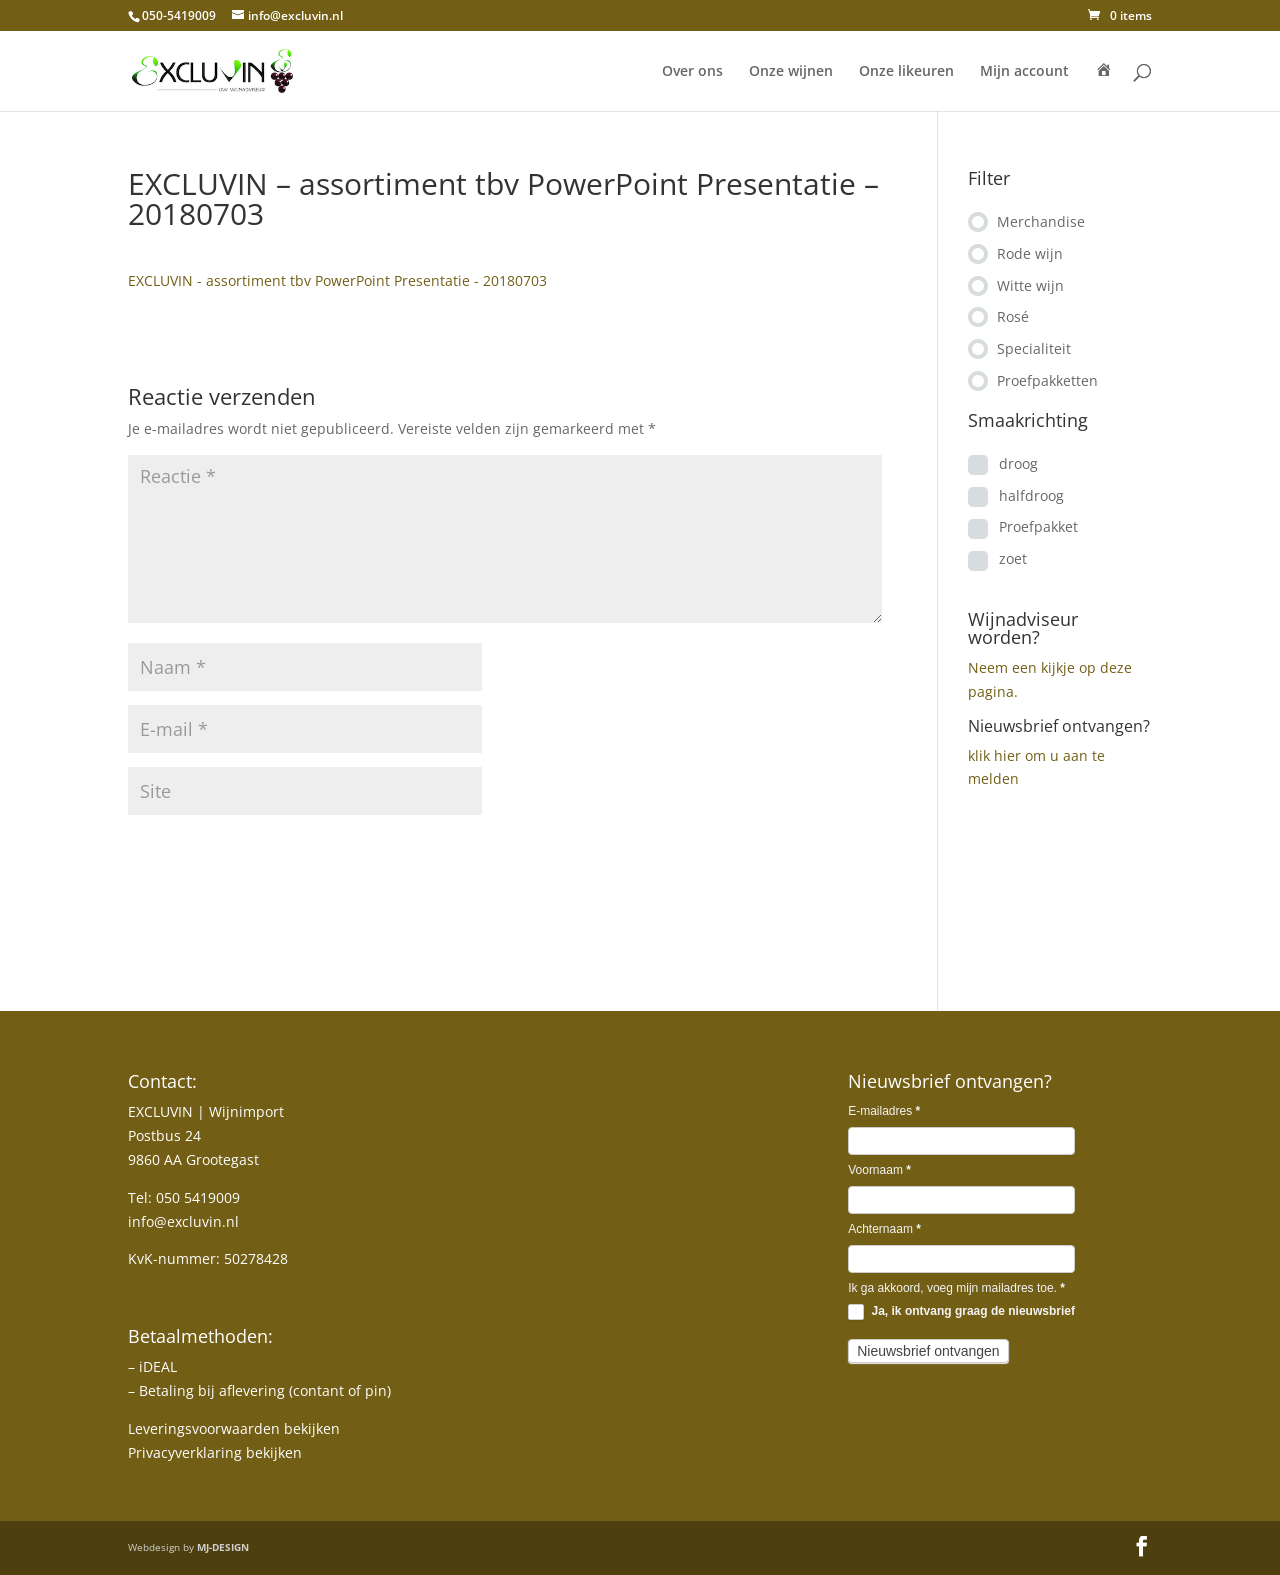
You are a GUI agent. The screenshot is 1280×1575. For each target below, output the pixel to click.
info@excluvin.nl (183, 1221)
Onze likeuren (906, 72)
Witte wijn (1030, 285)
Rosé (1013, 316)
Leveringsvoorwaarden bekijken (234, 1428)
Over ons (692, 72)
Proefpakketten (1047, 380)
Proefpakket (1038, 526)
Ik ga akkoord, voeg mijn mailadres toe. (956, 1288)
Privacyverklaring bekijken (215, 1452)
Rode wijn (1030, 253)
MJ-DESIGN (223, 1547)
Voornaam (879, 1170)
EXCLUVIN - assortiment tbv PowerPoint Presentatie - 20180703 (337, 280)
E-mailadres (884, 1111)
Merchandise (1041, 221)
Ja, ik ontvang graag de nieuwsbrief (961, 1312)
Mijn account (1024, 72)
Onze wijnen (791, 72)
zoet (1013, 558)
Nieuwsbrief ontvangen (928, 1351)
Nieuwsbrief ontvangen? (1059, 726)
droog (1018, 463)
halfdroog (1031, 495)
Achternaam (884, 1229)
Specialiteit (1034, 348)
